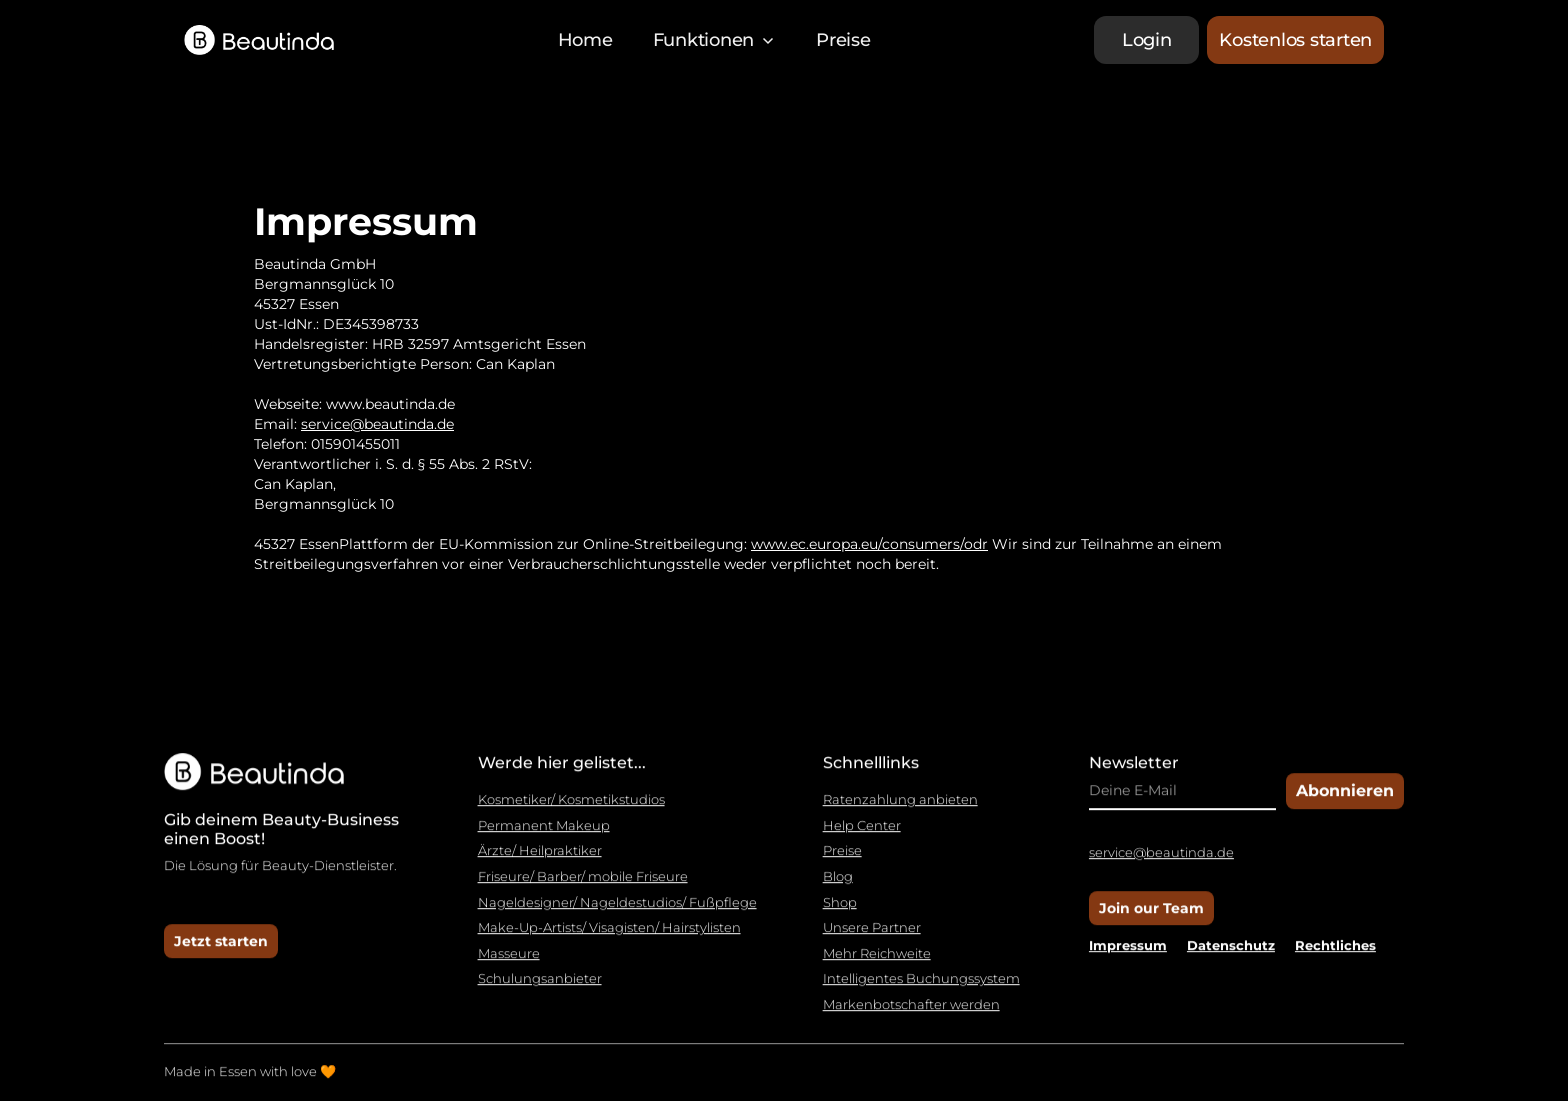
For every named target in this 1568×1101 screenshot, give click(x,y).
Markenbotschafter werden (911, 1015)
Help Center (862, 836)
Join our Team (1151, 919)
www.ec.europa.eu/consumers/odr (869, 544)
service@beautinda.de (377, 424)
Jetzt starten (221, 951)
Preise (843, 40)
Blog (838, 887)
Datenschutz (1231, 956)
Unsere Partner (872, 938)
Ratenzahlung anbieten (900, 810)
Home (585, 40)
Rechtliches (1335, 956)
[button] (715, 40)
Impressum (1128, 956)
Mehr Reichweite (877, 964)
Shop (840, 912)
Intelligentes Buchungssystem (921, 989)
